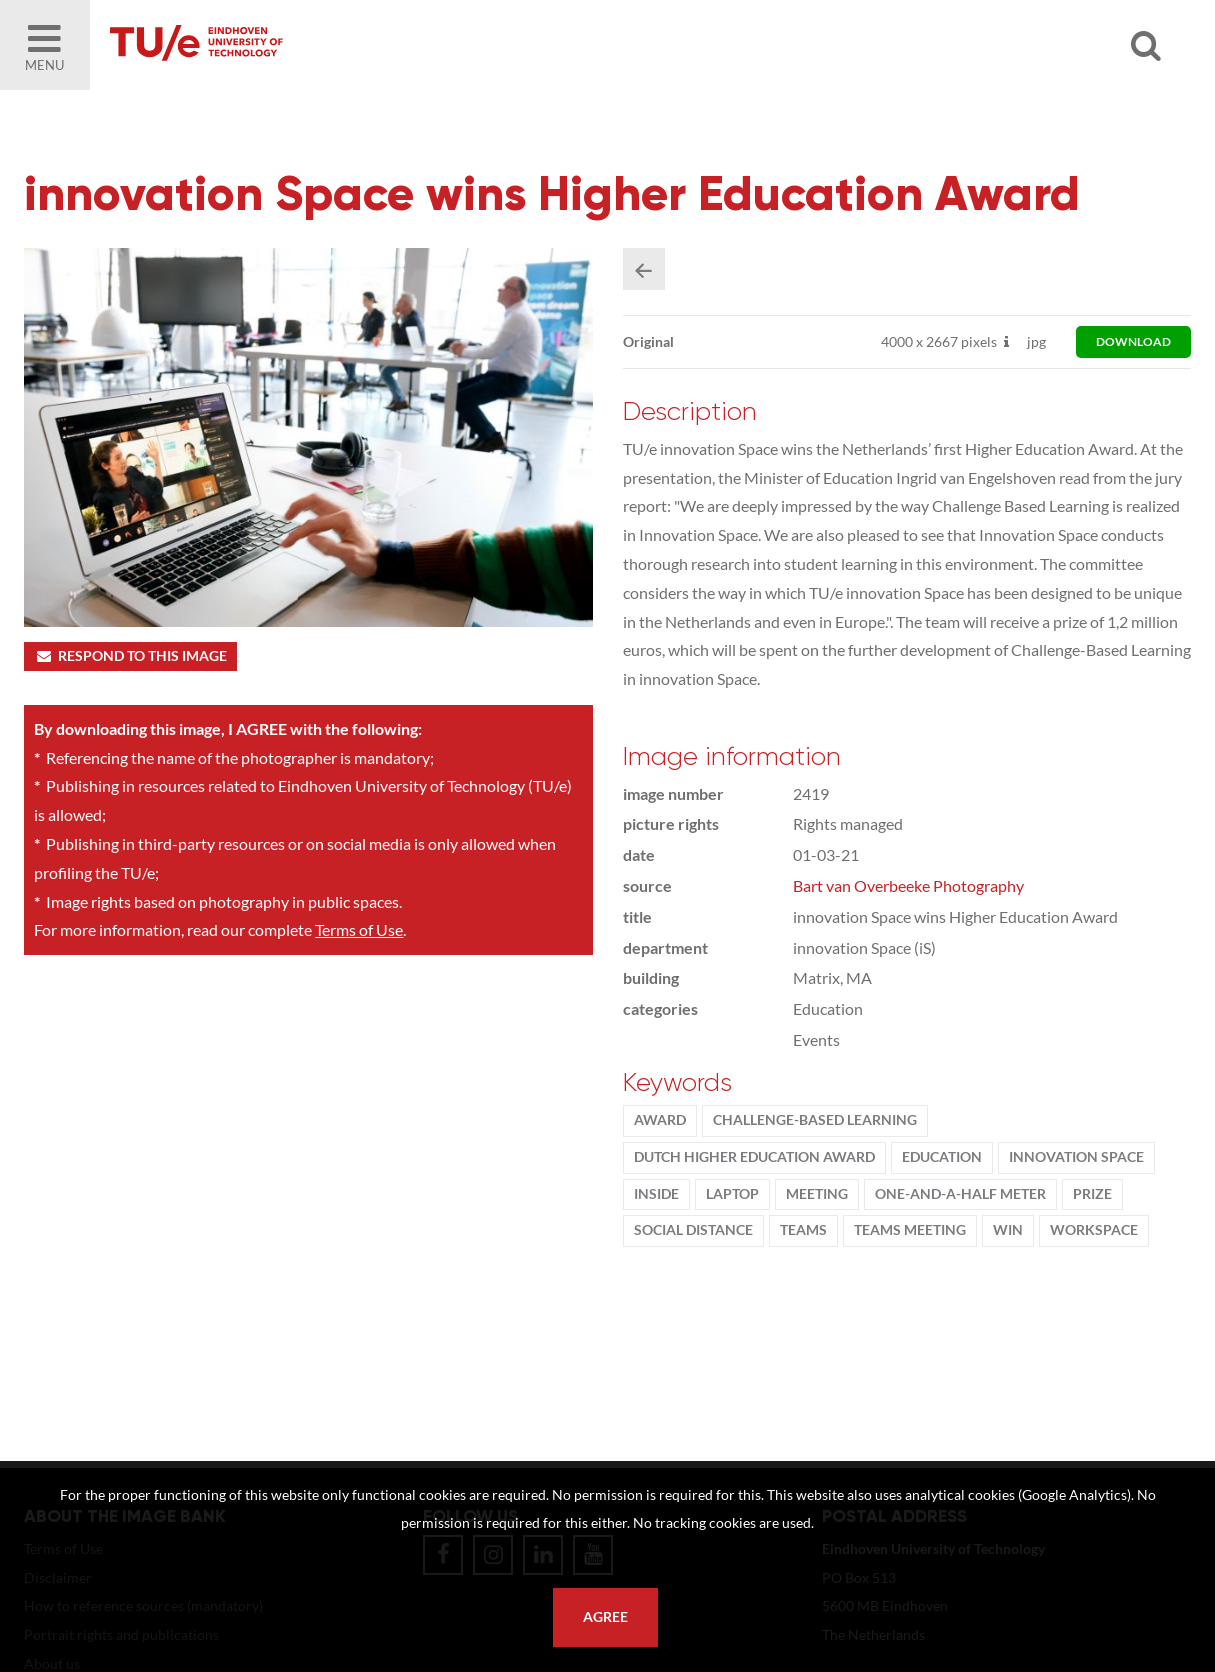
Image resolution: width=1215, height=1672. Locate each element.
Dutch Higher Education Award (754, 1157)
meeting (817, 1194)
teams (803, 1230)
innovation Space (1076, 1157)
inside (656, 1194)
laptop (732, 1194)
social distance (693, 1230)
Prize (1092, 1194)
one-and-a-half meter (960, 1194)
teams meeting (910, 1230)
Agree (605, 1617)
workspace (1094, 1230)
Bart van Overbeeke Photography (908, 885)
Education (942, 1157)
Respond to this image (130, 656)
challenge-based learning (815, 1120)
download (1133, 341)
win (1008, 1230)
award (660, 1120)
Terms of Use (359, 929)
